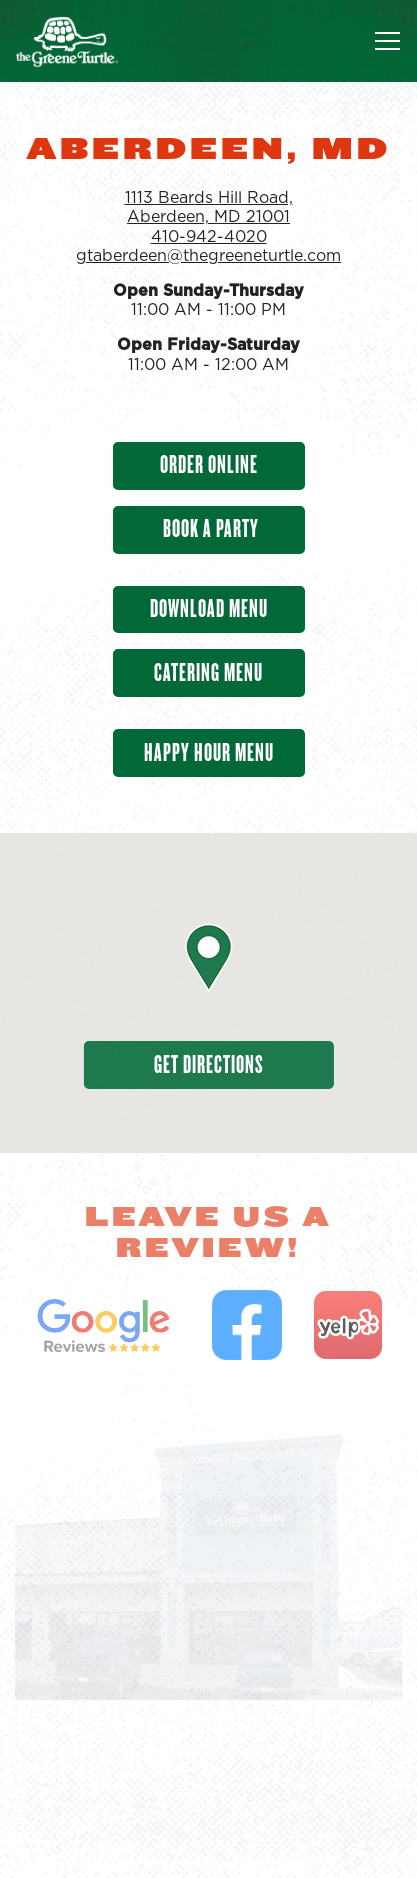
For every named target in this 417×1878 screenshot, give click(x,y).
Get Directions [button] (209, 1064)
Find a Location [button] (208, 1846)
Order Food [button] (208, 1785)
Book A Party (209, 528)
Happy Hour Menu (209, 752)
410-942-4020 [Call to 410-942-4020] (209, 237)
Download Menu (209, 608)
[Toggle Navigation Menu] (387, 41)
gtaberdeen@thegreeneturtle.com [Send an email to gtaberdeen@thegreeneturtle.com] (208, 256)
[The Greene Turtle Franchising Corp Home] (85, 41)
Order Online (209, 464)
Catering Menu (208, 672)
